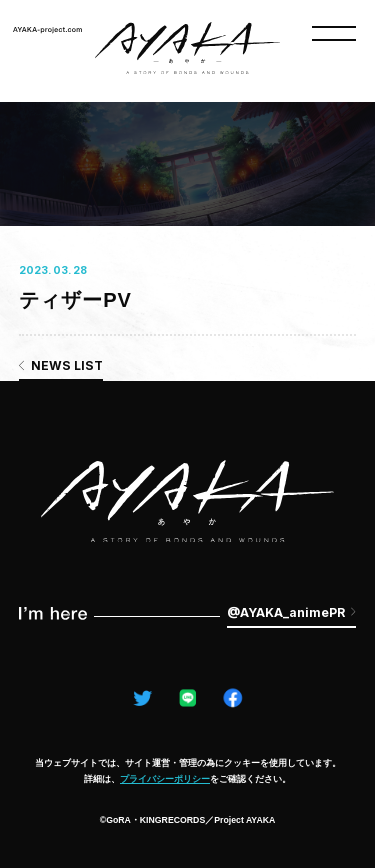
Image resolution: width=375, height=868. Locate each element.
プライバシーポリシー (165, 779)
